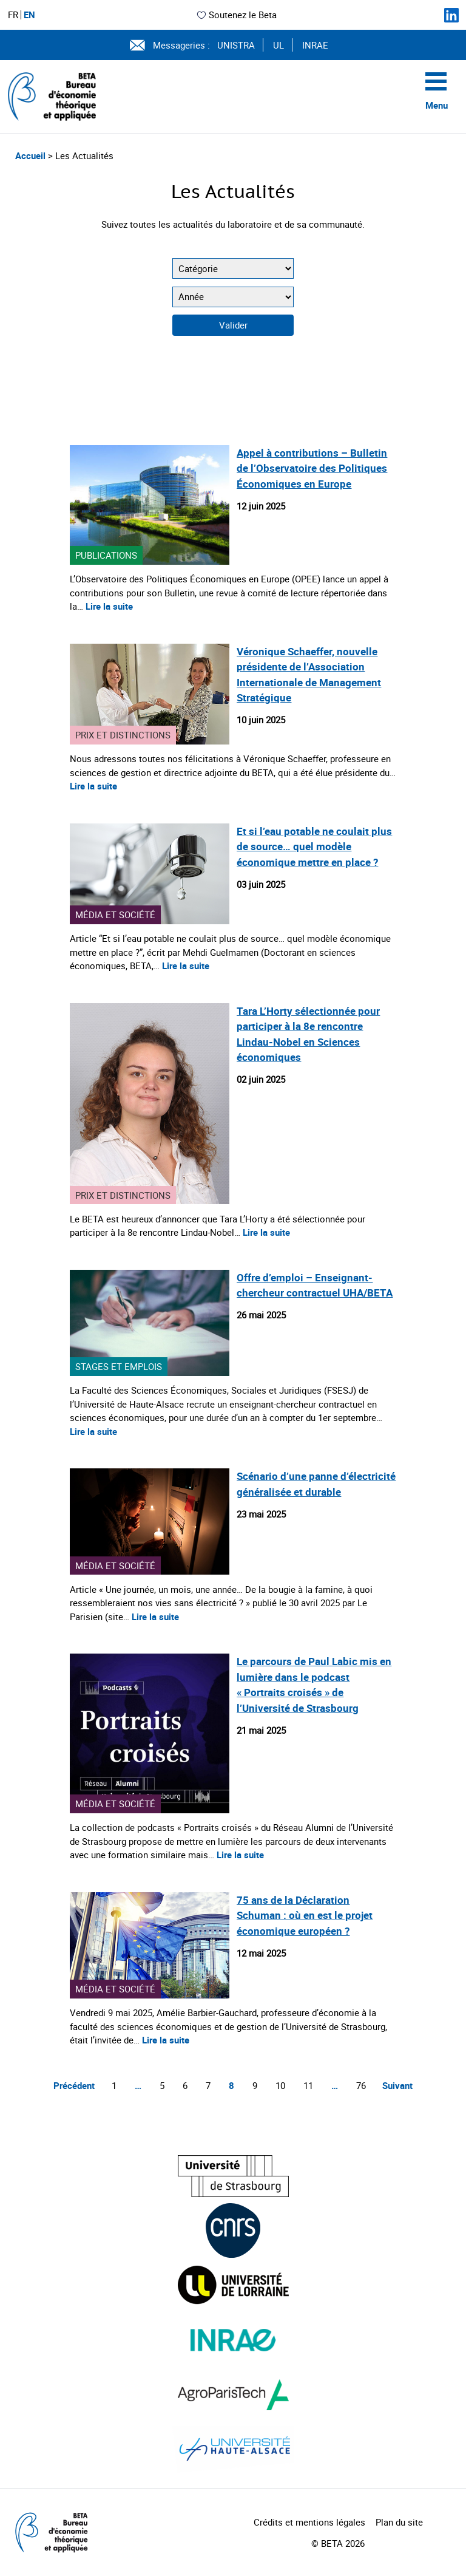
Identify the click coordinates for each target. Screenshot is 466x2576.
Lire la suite (109, 606)
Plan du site (399, 2522)
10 (280, 2085)
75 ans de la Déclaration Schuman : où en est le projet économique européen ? (305, 1915)
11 (308, 2085)
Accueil (31, 155)
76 (361, 2085)
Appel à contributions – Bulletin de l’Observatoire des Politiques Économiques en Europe (312, 468)
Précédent (74, 2085)
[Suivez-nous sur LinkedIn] (451, 15)
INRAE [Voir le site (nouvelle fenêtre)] (315, 45)
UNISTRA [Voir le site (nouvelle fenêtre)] (236, 45)
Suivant (397, 2085)
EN (29, 14)
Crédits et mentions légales (309, 2522)
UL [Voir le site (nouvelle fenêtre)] (278, 45)
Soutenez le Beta (236, 15)
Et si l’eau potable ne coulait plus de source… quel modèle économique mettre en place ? (314, 846)
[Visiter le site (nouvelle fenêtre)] (233, 2176)
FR (13, 14)
